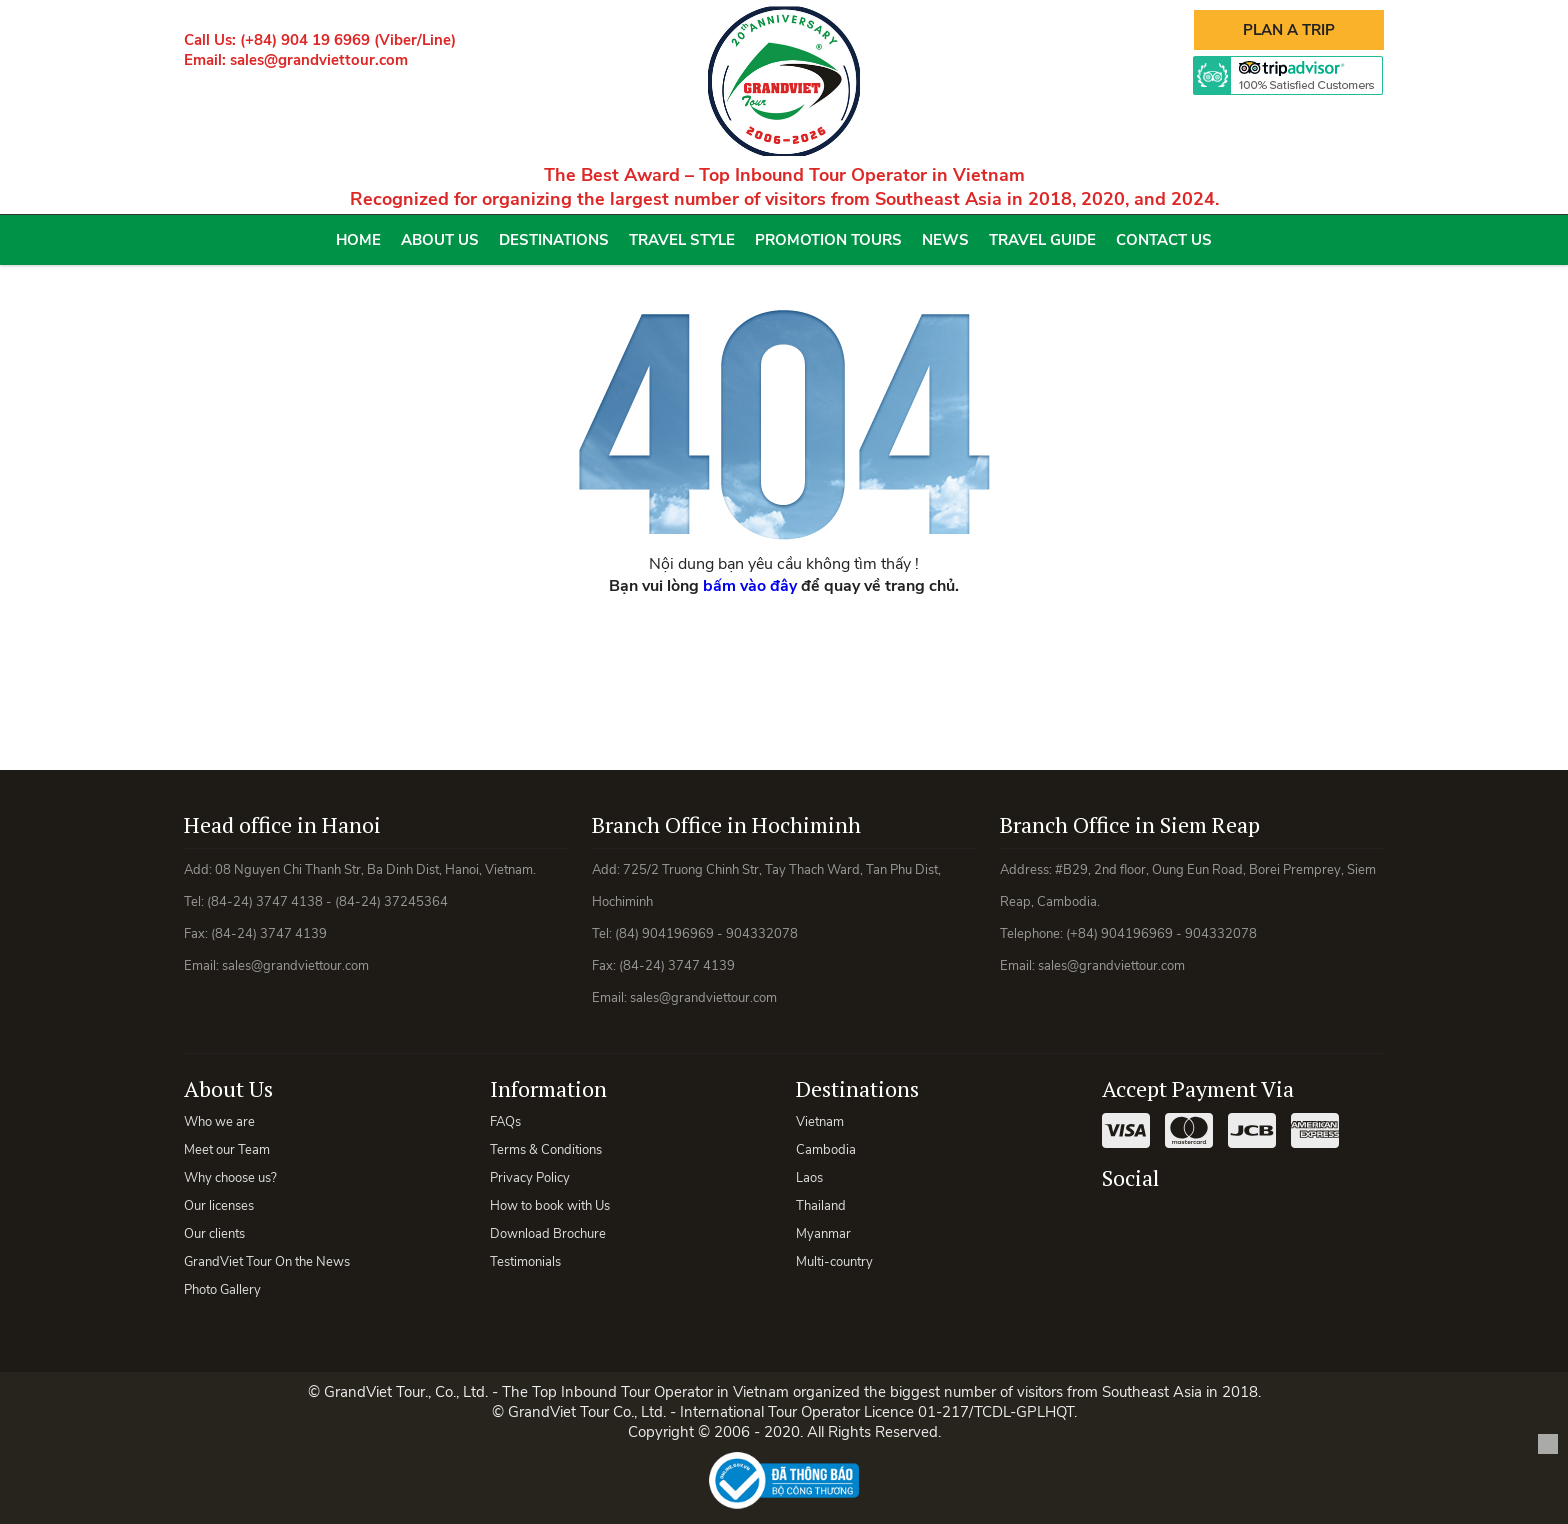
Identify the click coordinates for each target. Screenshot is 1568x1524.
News (945, 240)
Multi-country (834, 1262)
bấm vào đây (750, 586)
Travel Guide (1042, 240)
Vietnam (820, 1122)
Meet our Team (227, 1150)
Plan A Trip (1289, 30)
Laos (809, 1178)
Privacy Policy (530, 1178)
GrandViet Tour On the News (267, 1262)
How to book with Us (550, 1206)
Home (358, 240)
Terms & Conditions (546, 1150)
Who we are (219, 1122)
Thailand (821, 1206)
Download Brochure (548, 1234)
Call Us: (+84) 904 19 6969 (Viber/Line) (320, 40)
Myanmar (823, 1234)
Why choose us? (230, 1178)
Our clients (214, 1234)
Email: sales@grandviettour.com (296, 60)
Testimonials (525, 1262)
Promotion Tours (828, 240)
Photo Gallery (222, 1290)
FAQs (505, 1122)
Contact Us (1164, 240)
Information (548, 1088)
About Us (440, 240)
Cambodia (826, 1150)
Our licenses (219, 1206)
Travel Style (682, 240)
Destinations (554, 240)
